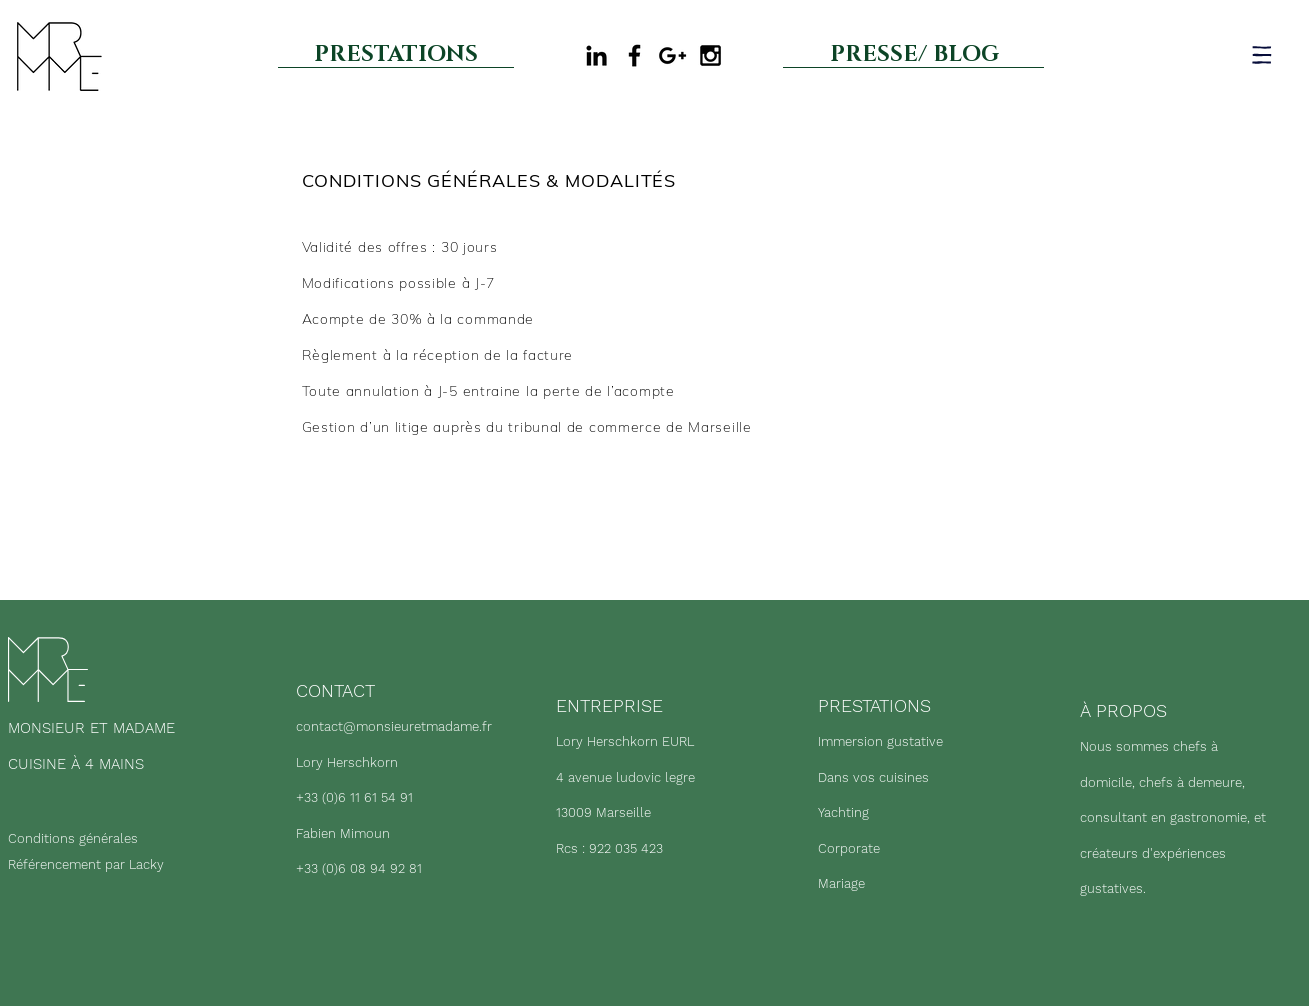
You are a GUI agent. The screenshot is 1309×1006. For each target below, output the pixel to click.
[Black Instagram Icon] (710, 55)
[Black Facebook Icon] (634, 55)
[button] (1262, 54)
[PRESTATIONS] (396, 54)
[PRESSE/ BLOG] (914, 54)
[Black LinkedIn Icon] (596, 55)
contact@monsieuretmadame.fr (394, 726)
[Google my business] (672, 55)
